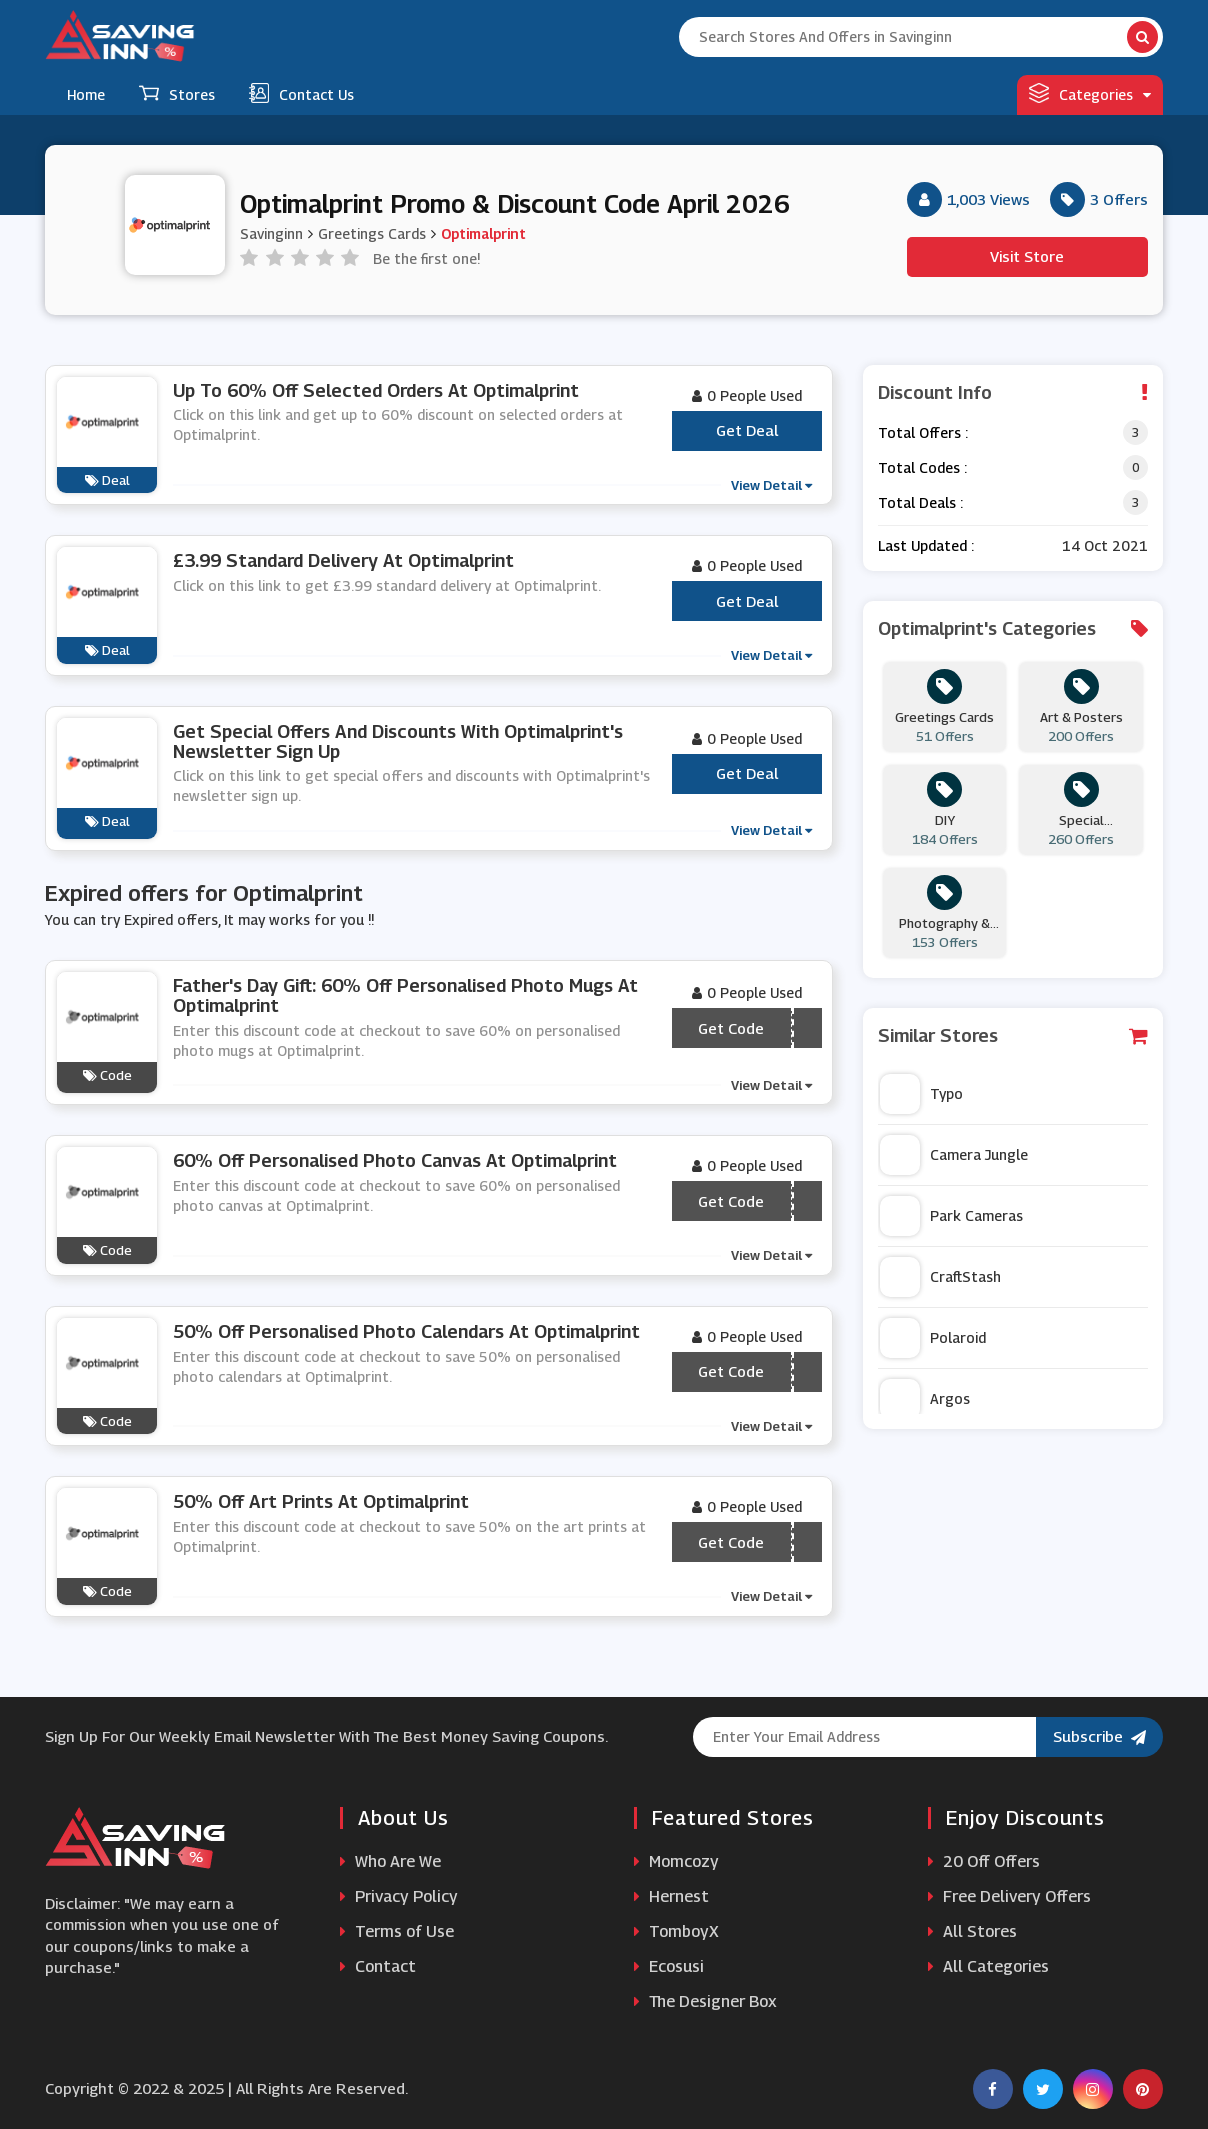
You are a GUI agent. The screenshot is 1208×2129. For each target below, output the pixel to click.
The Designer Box (705, 2001)
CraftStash (940, 1277)
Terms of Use (397, 1931)
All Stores (972, 1931)
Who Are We (390, 1861)
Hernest (671, 1896)
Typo (921, 1094)
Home (86, 94)
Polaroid (933, 1338)
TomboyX (676, 1931)
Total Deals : (920, 502)
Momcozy (676, 1861)
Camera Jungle (954, 1155)
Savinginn (271, 233)
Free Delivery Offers (1009, 1896)
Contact (378, 1966)
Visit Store (1027, 256)
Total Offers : (923, 432)
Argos (925, 1399)
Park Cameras (951, 1216)
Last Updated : (926, 545)
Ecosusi (669, 1966)
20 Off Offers (984, 1861)
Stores (177, 93)
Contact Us (301, 93)
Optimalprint (483, 233)
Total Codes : (922, 467)
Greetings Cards (372, 233)
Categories (1090, 93)
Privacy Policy (399, 1896)
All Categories (988, 1966)
